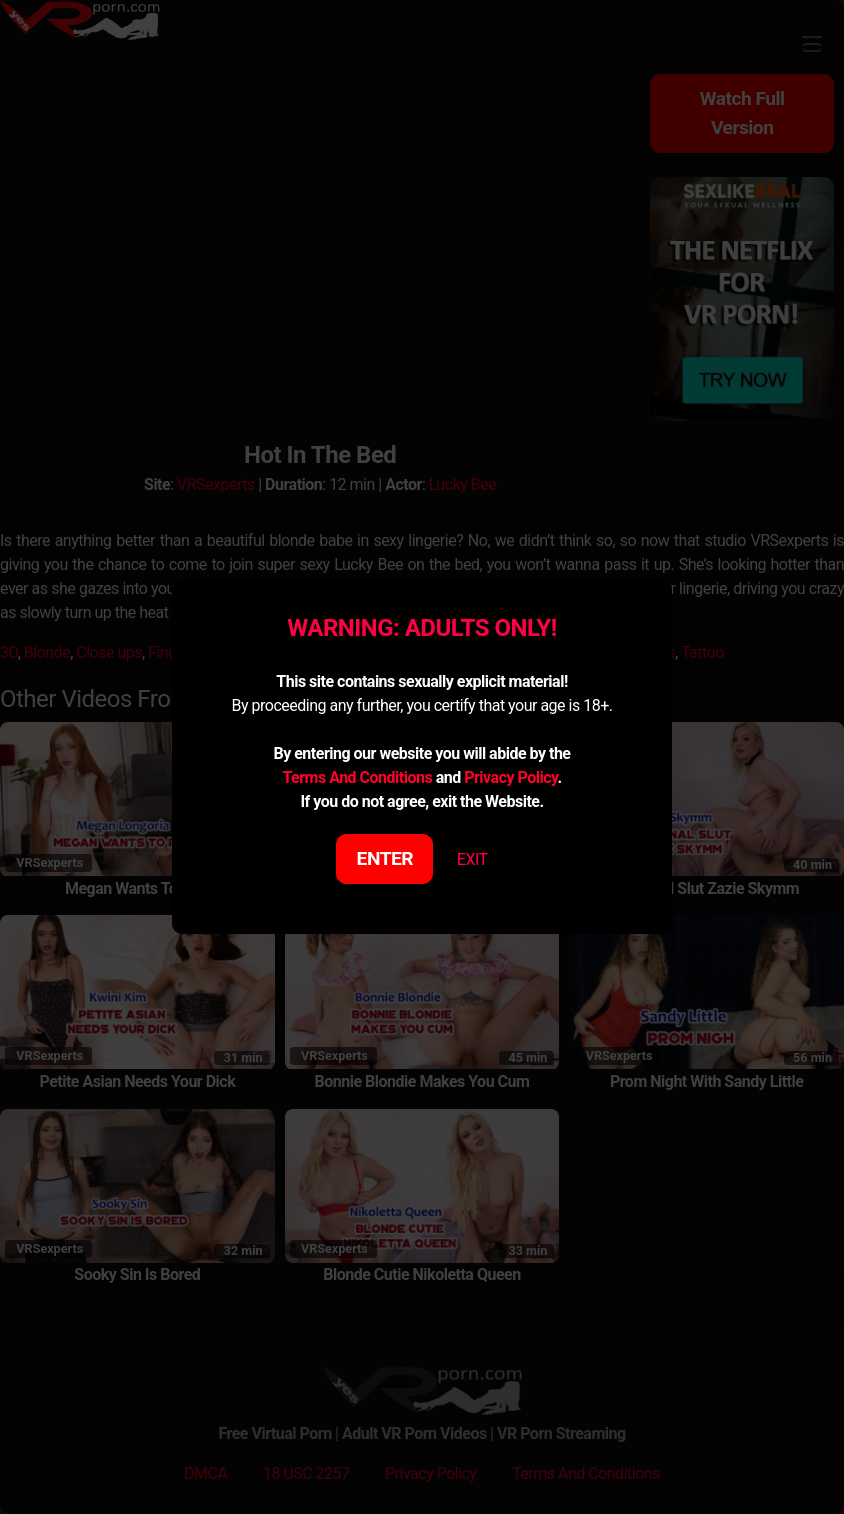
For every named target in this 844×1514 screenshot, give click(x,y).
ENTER (385, 858)
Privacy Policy (510, 777)
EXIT (472, 859)
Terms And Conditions (357, 777)
